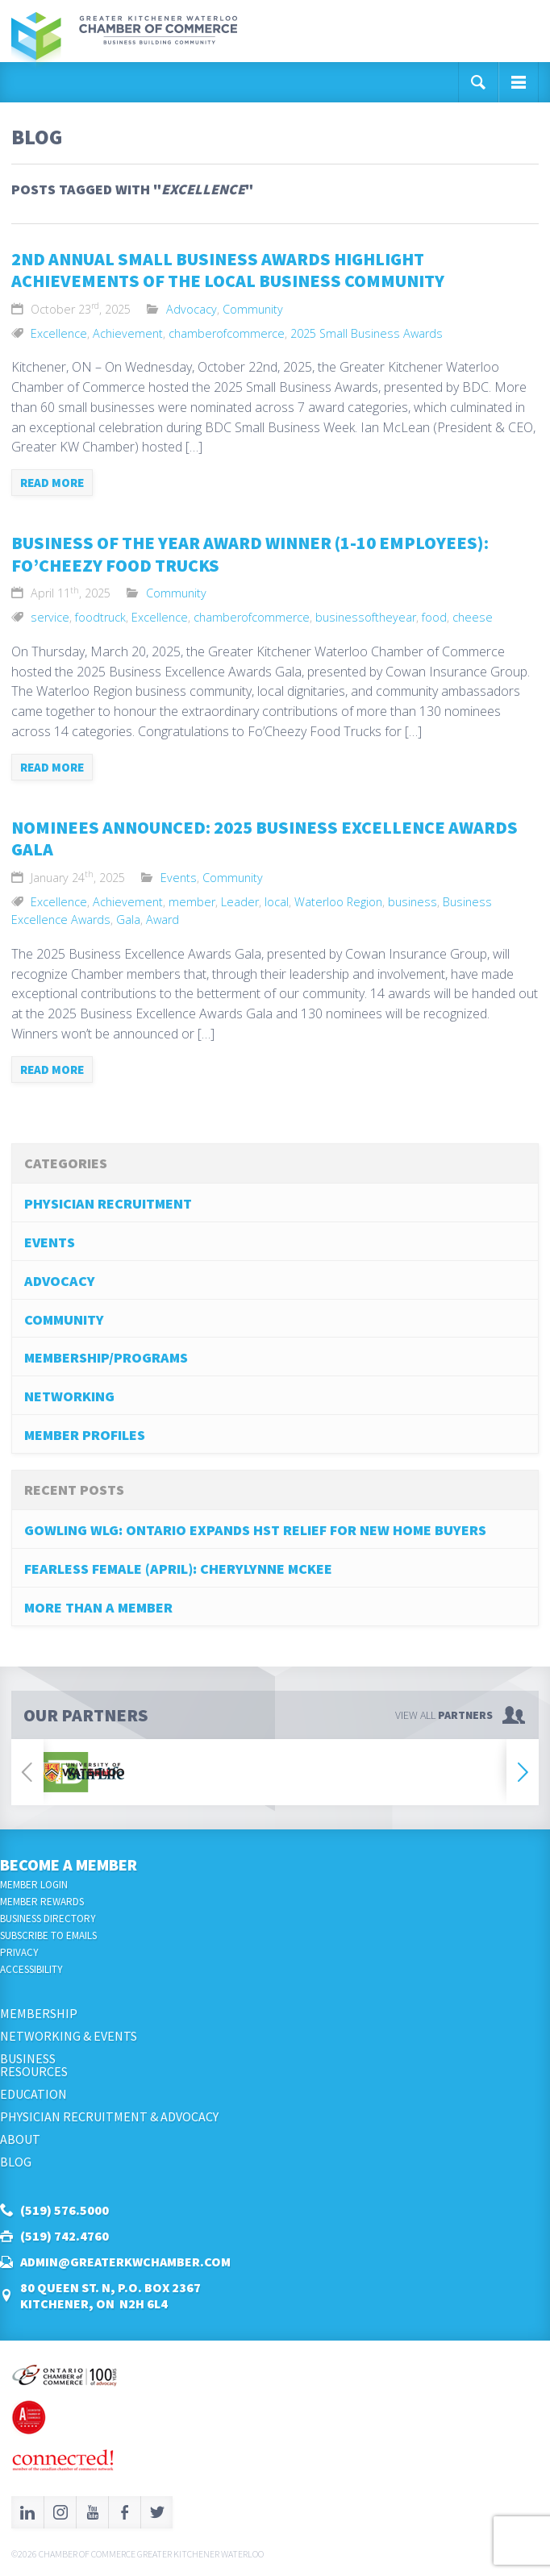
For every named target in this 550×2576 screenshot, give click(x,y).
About (20, 2139)
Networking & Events (68, 2036)
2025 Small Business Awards (366, 333)
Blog (15, 2162)
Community (253, 309)
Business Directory (48, 1918)
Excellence (59, 333)
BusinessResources (34, 2064)
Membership (38, 2013)
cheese (472, 617)
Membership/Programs (106, 1357)
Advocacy (191, 309)
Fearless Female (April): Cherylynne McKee (178, 1568)
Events (178, 877)
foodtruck (100, 617)
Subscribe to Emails (48, 1935)
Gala (128, 919)
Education (33, 2094)
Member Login (34, 1884)
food (434, 617)
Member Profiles (84, 1434)
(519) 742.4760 (64, 2236)
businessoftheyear (365, 617)
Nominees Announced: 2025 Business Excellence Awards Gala (264, 838)
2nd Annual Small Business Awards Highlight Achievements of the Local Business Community (227, 270)
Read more (52, 482)
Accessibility (31, 1969)
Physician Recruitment (108, 1203)
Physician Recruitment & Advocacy (109, 2116)
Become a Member (68, 1864)
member (192, 901)
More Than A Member (98, 1607)
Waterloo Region (338, 901)
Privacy (19, 1952)
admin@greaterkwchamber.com (125, 2261)
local (277, 901)
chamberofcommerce (227, 333)
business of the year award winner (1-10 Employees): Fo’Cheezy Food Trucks (250, 553)
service (50, 617)
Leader (240, 901)
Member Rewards (42, 1901)
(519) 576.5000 (64, 2210)
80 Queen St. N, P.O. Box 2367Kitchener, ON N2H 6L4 (110, 2295)
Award (162, 919)
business (412, 901)
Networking (69, 1396)
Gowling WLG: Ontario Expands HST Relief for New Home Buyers (255, 1530)
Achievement (128, 333)
